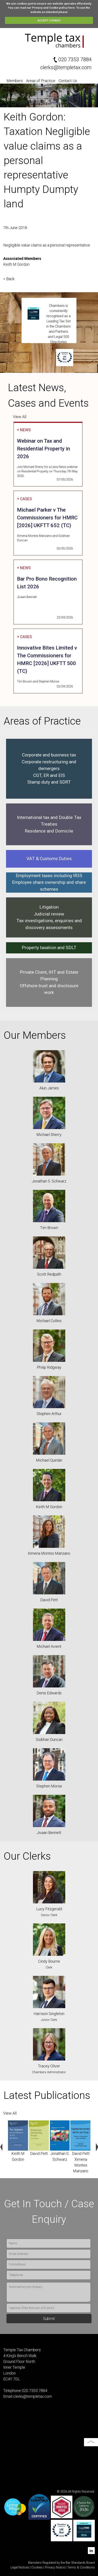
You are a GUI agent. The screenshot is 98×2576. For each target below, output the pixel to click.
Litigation (49, 907)
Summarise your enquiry (48, 2292)
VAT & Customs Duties (49, 858)
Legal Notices (20, 2567)
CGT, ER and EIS (49, 775)
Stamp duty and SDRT (49, 782)
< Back (8, 278)
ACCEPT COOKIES (49, 20)
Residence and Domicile (49, 831)
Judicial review (49, 914)
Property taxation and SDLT (49, 947)
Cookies (37, 2567)
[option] (49, 95)
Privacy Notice (55, 2567)
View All (19, 416)
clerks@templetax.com (66, 67)
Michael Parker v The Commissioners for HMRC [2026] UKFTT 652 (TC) (47, 517)
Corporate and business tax (49, 755)
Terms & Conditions (81, 2567)
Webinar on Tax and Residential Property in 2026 (43, 448)
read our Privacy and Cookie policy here (47, 7)
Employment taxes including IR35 (49, 875)
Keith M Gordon (16, 264)
